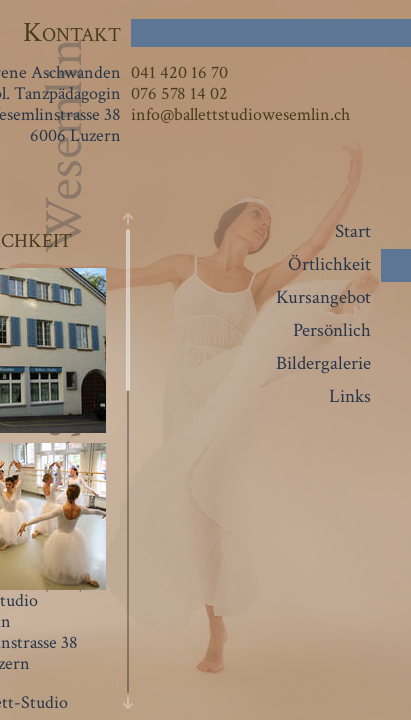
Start (353, 231)
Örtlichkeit (329, 264)
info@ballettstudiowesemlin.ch (240, 114)
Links (350, 396)
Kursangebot (323, 297)
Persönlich (332, 330)
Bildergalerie (323, 363)
